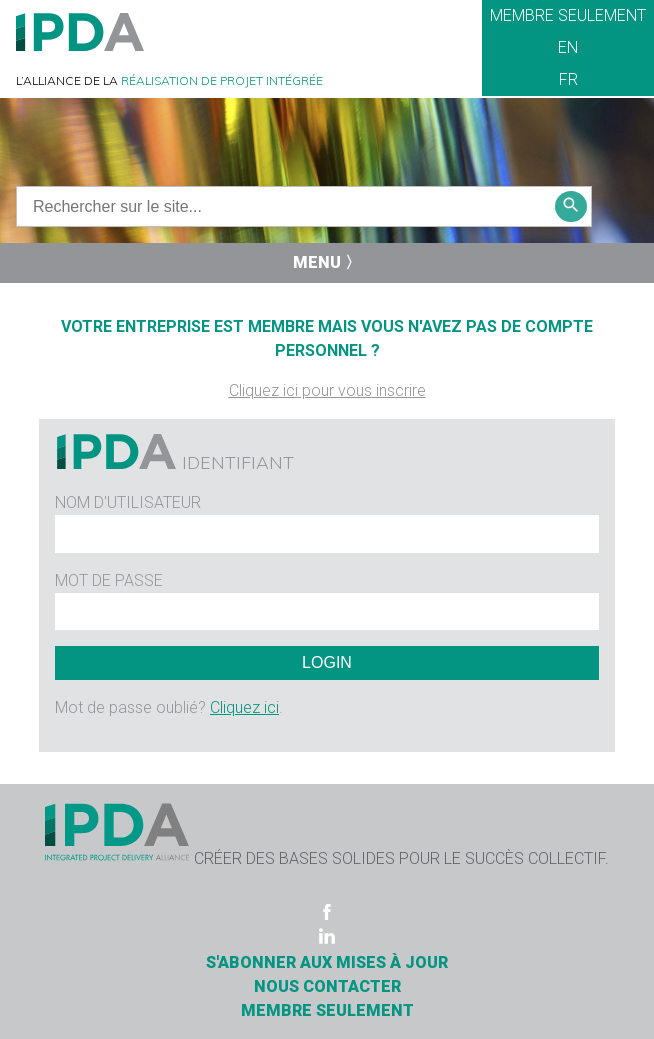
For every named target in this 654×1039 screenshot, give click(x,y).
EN (568, 47)
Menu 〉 (327, 262)
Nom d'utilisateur (128, 502)
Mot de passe (109, 580)
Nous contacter (327, 986)
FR (568, 79)
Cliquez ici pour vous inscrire (327, 390)
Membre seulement (568, 15)
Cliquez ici (244, 707)
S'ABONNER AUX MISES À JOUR (327, 962)
